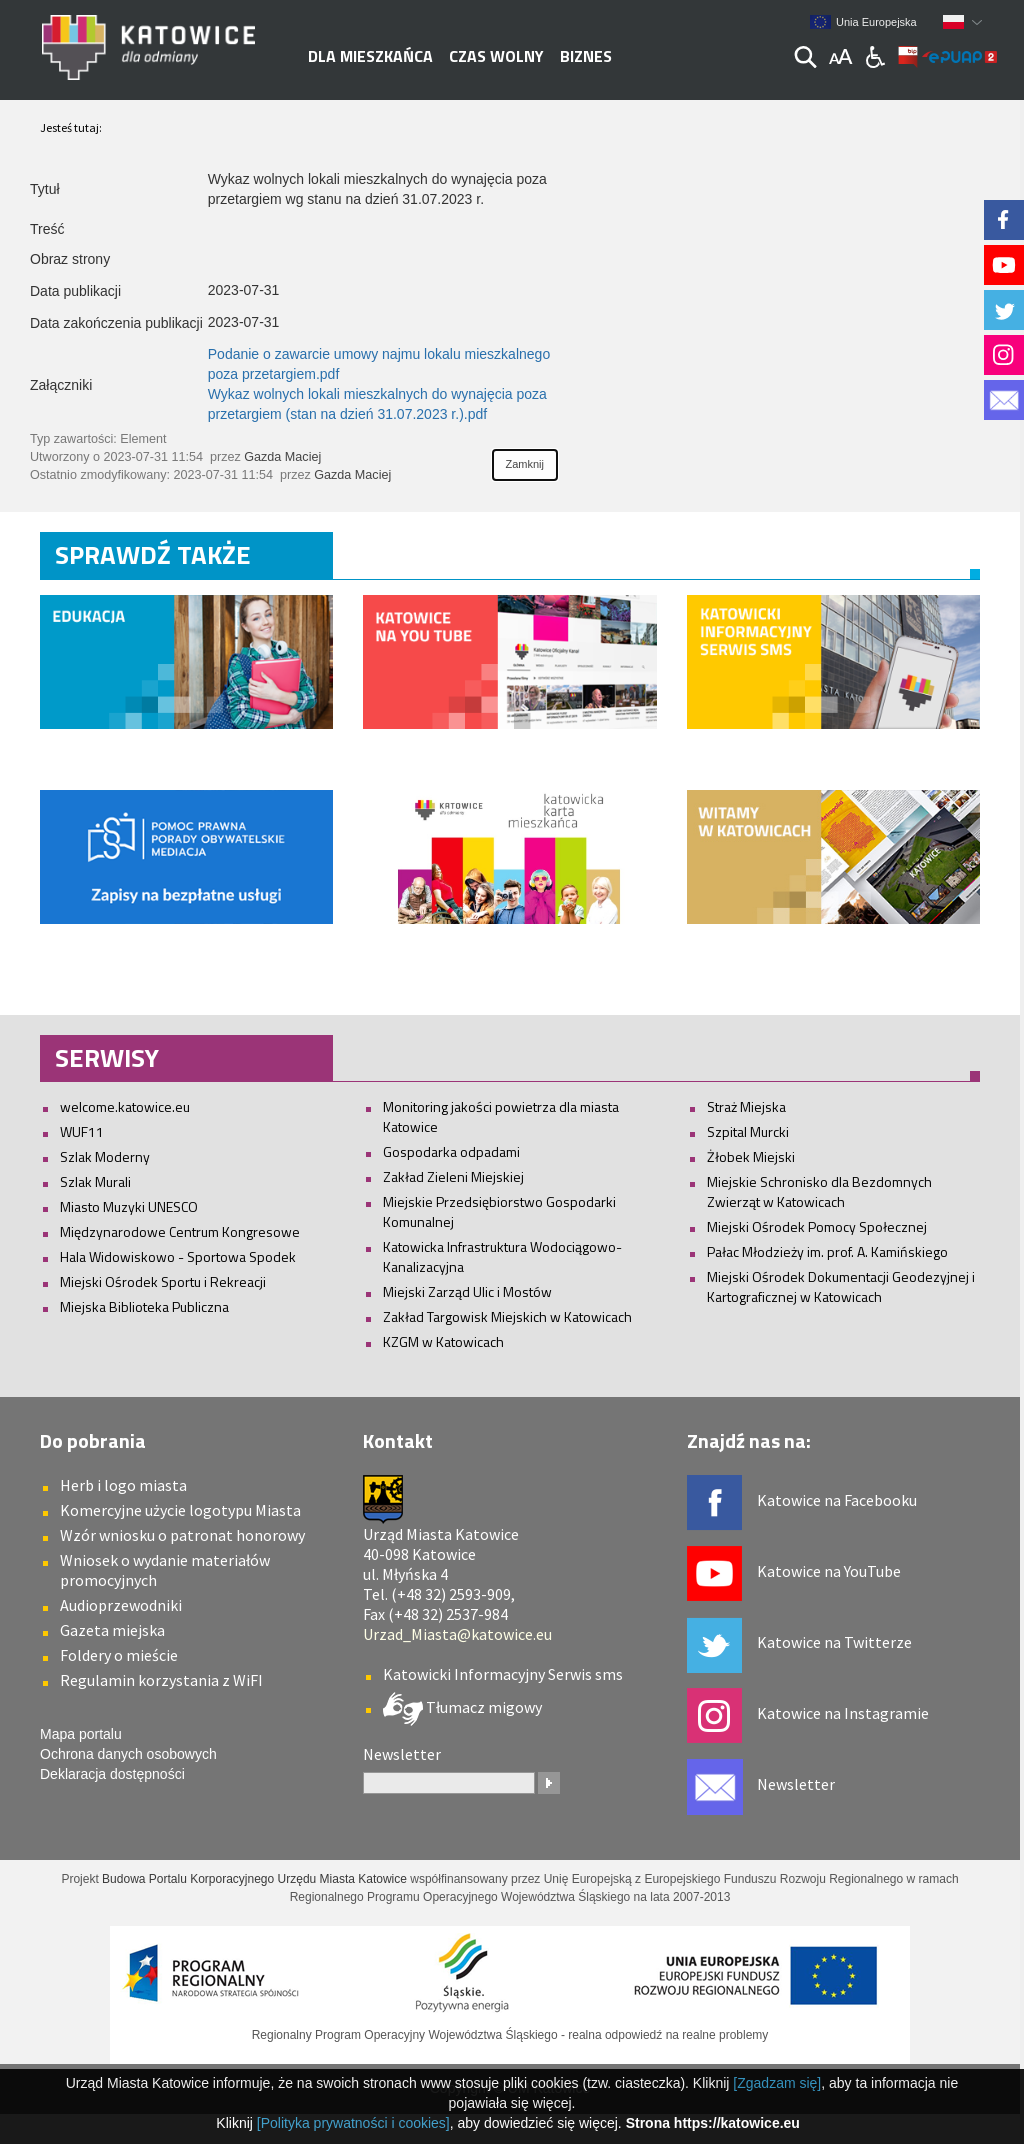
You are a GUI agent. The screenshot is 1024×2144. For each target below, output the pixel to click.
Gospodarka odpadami (451, 1151)
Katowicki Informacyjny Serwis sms (503, 1674)
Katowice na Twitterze (834, 1642)
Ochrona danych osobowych (128, 1754)
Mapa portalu (81, 1734)
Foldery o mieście (119, 1655)
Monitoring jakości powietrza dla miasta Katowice (501, 1116)
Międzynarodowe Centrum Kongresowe (180, 1231)
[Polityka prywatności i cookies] (353, 2123)
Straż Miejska (746, 1106)
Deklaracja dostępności (112, 1774)
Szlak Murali (95, 1181)
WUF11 (82, 1131)
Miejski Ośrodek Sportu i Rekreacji (163, 1281)
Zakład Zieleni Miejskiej (453, 1176)
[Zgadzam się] (777, 2083)
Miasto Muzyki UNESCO (129, 1206)
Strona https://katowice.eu (713, 2123)
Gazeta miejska (112, 1630)
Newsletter (796, 1784)
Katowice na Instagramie (843, 1713)
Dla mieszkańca (370, 56)
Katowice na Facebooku (837, 1500)
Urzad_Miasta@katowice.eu (457, 1634)
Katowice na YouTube (829, 1571)
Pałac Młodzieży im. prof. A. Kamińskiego (827, 1251)
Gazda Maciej (282, 457)
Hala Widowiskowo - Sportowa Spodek (178, 1256)
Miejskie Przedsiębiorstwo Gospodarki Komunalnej (499, 1211)
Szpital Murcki (748, 1131)
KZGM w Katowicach (443, 1341)
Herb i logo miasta (123, 1485)
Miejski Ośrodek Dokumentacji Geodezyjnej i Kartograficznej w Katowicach (841, 1286)
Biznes (586, 56)
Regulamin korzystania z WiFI (161, 1680)
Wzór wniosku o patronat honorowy (182, 1535)
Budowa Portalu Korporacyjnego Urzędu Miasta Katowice (254, 1879)
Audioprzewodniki (121, 1605)
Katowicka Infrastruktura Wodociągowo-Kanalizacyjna (502, 1256)
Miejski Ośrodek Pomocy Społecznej (817, 1226)
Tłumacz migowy (482, 1707)
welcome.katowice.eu (125, 1106)
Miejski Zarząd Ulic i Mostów (467, 1291)
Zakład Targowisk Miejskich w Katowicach (507, 1316)
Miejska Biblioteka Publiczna (144, 1306)
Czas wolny (496, 56)
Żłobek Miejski (751, 1156)
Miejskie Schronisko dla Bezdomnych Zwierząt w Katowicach (819, 1191)
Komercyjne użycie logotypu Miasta (180, 1510)
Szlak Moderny (105, 1156)
